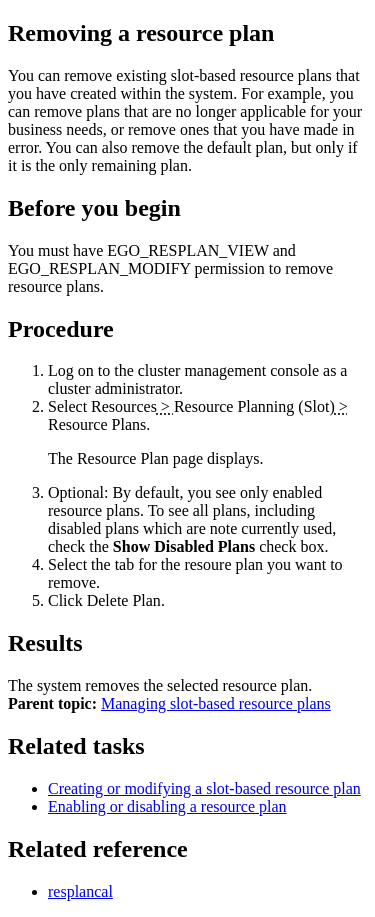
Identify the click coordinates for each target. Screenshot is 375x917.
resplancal (80, 891)
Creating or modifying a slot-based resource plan (204, 788)
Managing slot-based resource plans (216, 703)
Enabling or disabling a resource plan (167, 806)
